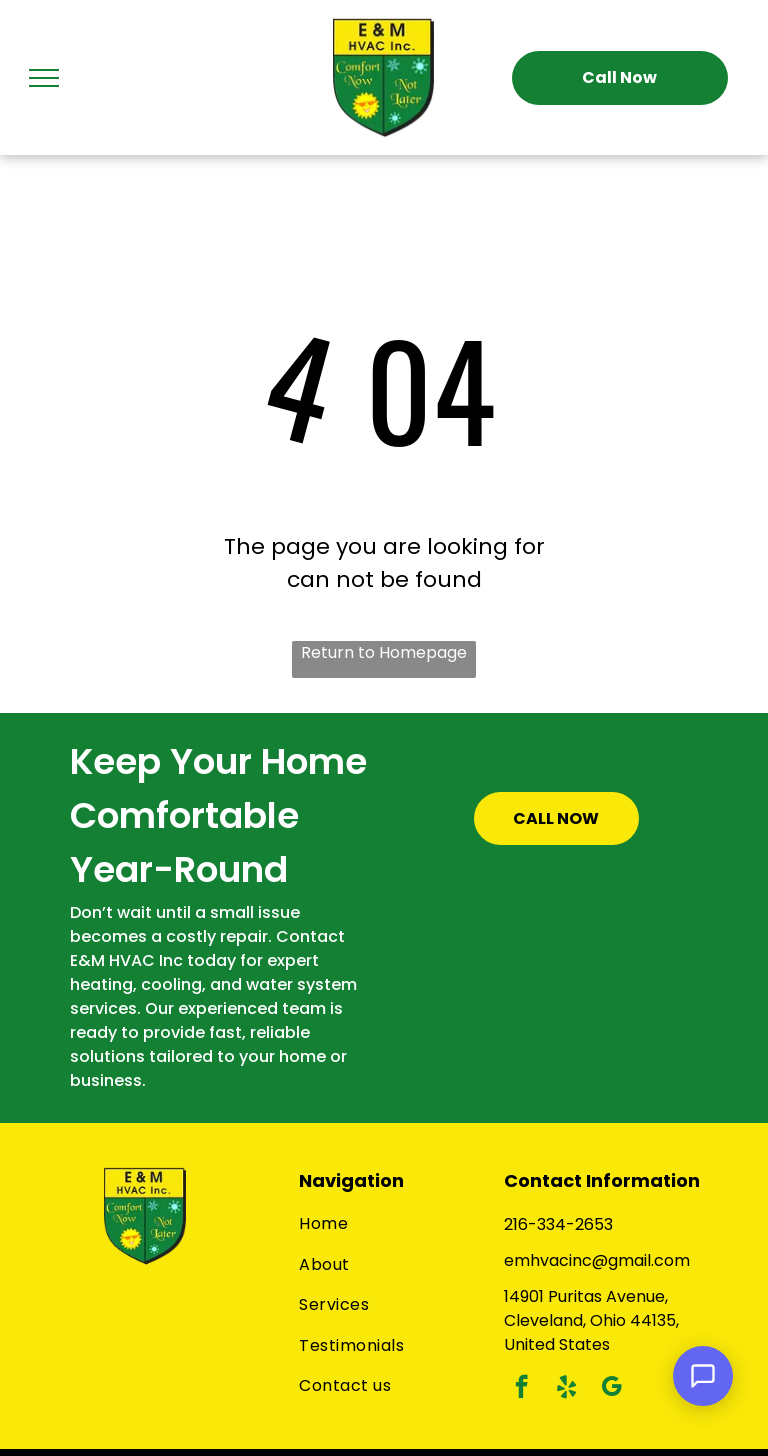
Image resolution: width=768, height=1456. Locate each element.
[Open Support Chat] (703, 1376)
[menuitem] (391, 1224)
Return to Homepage (384, 652)
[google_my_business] (611, 1389)
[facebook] (521, 1389)
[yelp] (566, 1389)
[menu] (44, 78)
